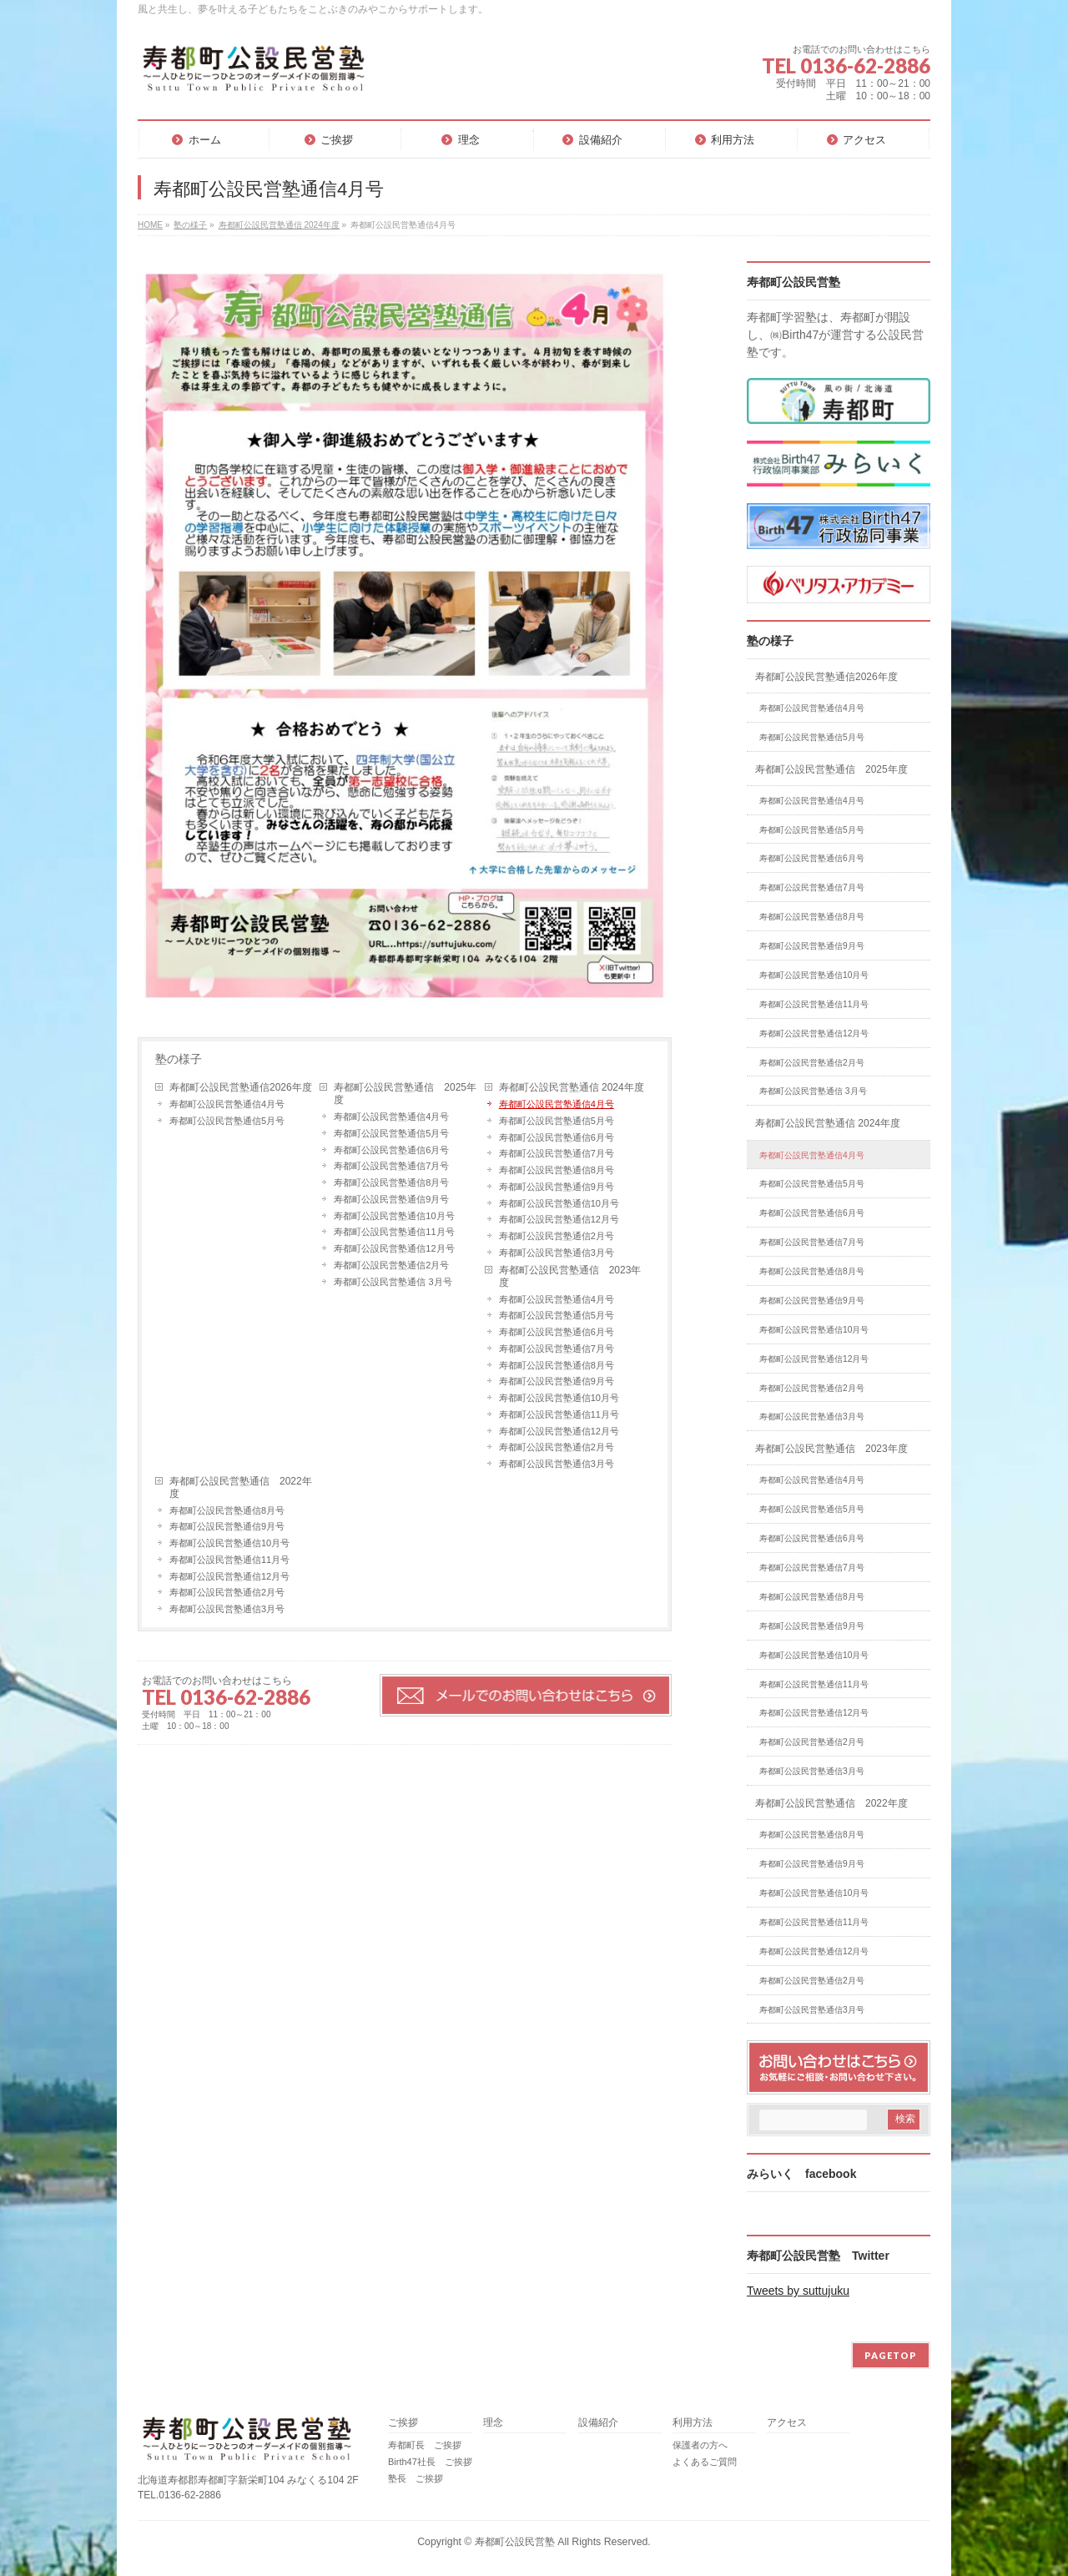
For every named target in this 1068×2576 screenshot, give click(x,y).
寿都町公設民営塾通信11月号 (394, 1232)
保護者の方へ (700, 2445)
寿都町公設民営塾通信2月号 (391, 1265)
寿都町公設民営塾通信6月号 (391, 1150)
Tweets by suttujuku (798, 2290)
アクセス (787, 2422)
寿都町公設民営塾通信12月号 (394, 1248)
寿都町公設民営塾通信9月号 (391, 1199)
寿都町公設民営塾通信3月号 (556, 1253)
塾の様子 (178, 1059)
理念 (493, 2422)
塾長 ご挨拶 (415, 2478)
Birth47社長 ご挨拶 (430, 2462)
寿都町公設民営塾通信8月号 (391, 1182)
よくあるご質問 (705, 2462)
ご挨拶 (403, 2422)
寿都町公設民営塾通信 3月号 (392, 1282)
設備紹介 (598, 2422)
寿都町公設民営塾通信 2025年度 (405, 1093)
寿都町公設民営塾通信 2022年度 (240, 1487)
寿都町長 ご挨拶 (424, 2445)
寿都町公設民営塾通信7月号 (391, 1166)
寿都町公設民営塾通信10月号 (394, 1216)
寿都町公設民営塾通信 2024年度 (571, 1087)
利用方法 (693, 2422)
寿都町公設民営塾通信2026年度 (240, 1087)
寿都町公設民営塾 (515, 2542)
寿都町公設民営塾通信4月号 (227, 1104)
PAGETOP (890, 2355)
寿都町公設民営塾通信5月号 (227, 1121)
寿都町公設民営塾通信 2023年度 (570, 1276)
